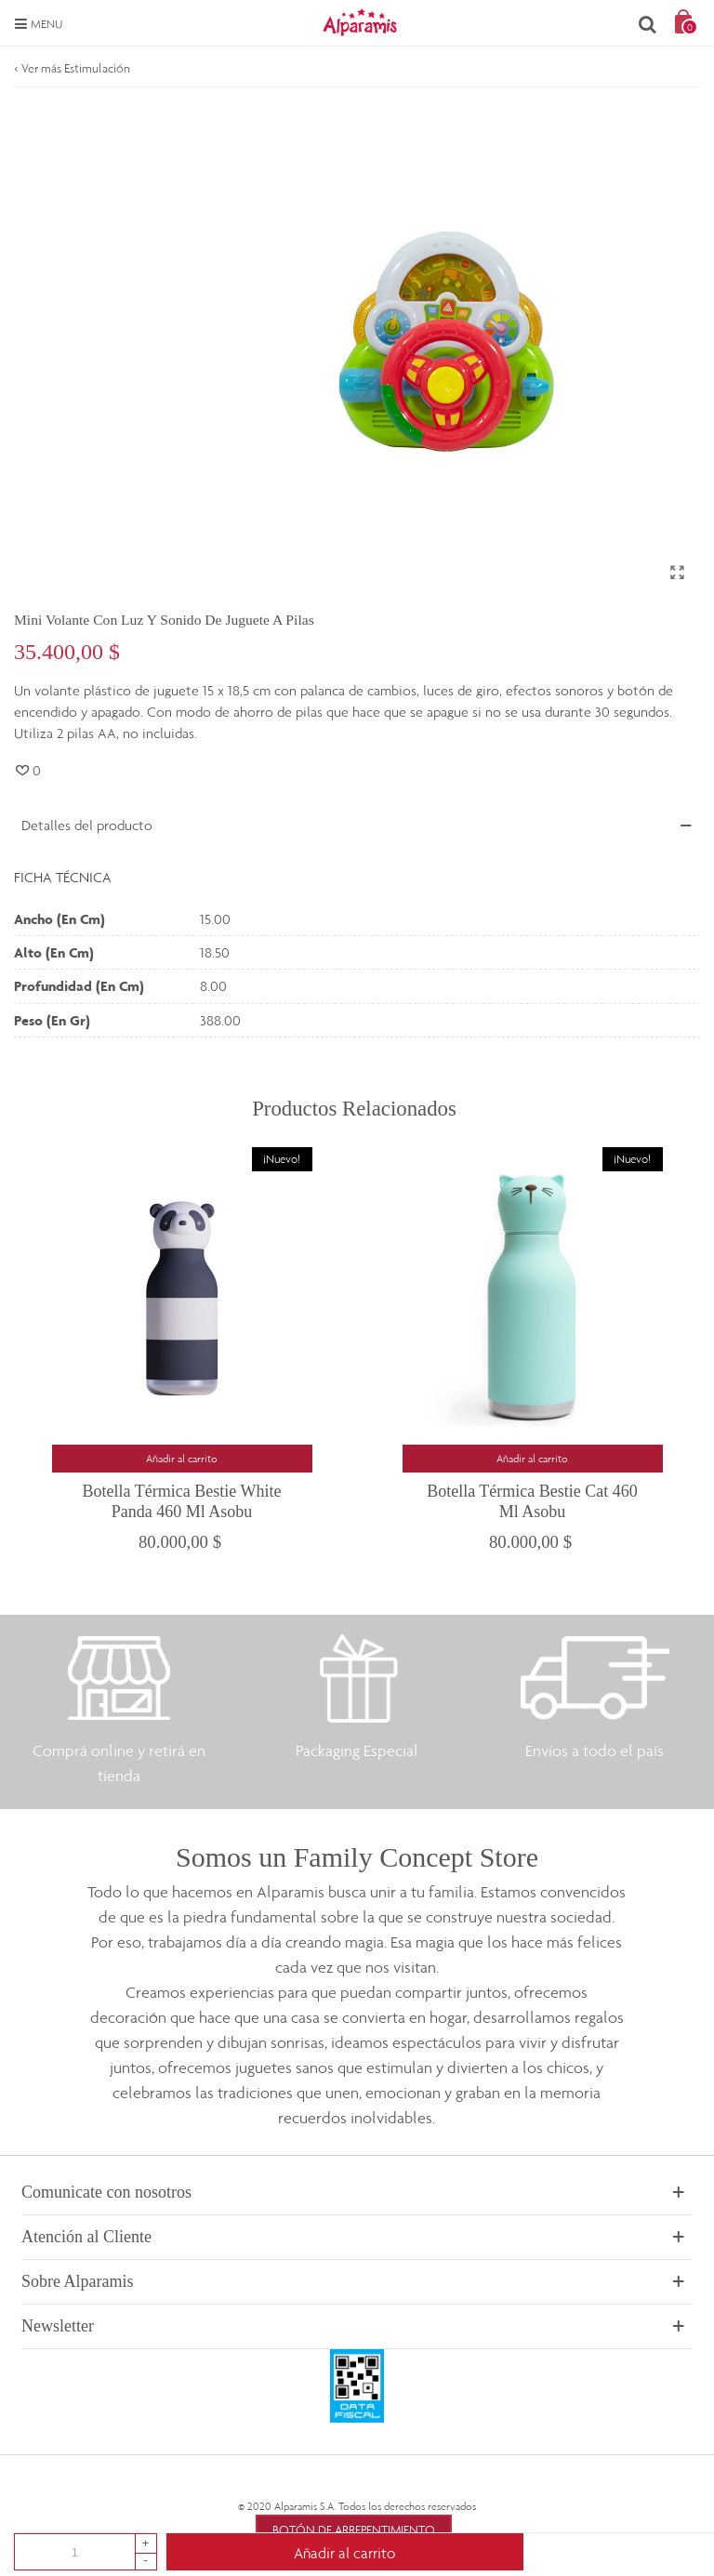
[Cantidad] (75, 2551)
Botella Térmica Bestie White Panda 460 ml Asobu (182, 1501)
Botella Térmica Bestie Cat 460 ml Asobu (532, 1501)
